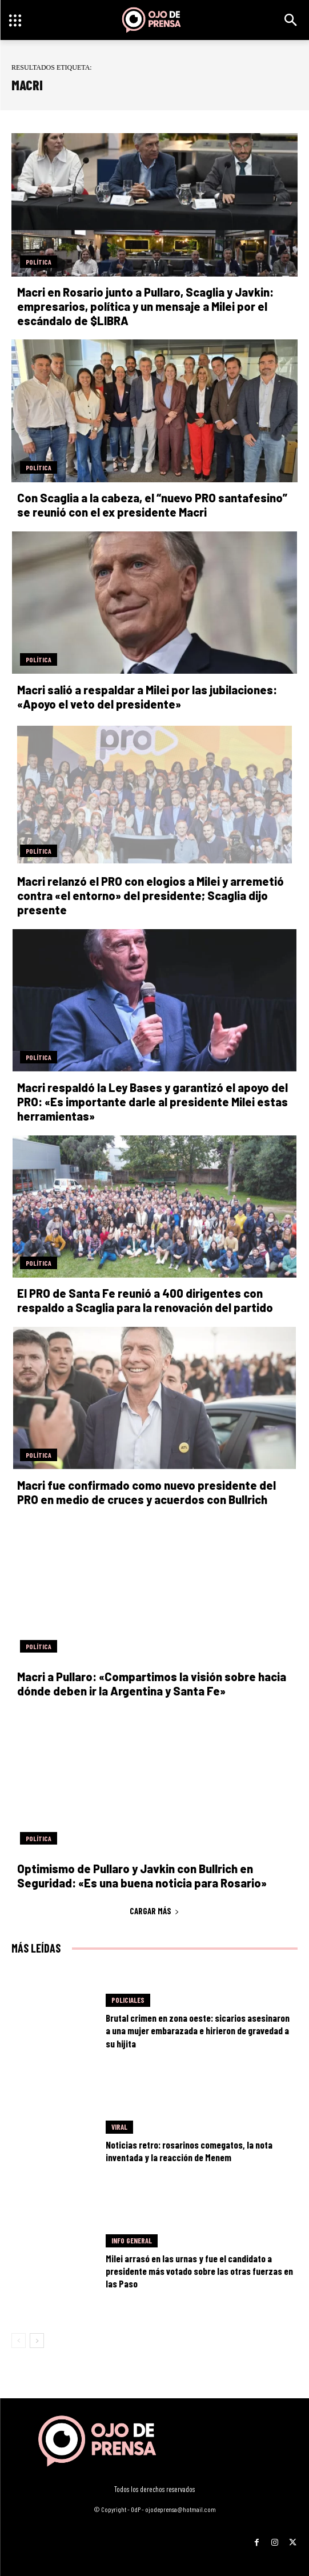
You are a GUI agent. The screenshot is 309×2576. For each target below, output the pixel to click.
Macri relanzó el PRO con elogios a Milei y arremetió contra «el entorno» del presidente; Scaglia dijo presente (150, 895)
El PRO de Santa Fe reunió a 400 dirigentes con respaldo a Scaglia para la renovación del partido (145, 1300)
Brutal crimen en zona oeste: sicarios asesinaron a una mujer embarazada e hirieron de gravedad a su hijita (198, 2030)
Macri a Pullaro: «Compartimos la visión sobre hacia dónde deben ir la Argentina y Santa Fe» (151, 1684)
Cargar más (154, 1911)
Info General (131, 2240)
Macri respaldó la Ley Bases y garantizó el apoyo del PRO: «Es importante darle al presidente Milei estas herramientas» (152, 1102)
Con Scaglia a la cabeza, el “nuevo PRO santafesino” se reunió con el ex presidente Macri (152, 505)
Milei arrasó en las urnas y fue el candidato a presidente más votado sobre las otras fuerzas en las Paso (199, 2271)
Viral (119, 2126)
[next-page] (37, 2340)
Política (38, 262)
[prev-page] (18, 2340)
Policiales (128, 2000)
